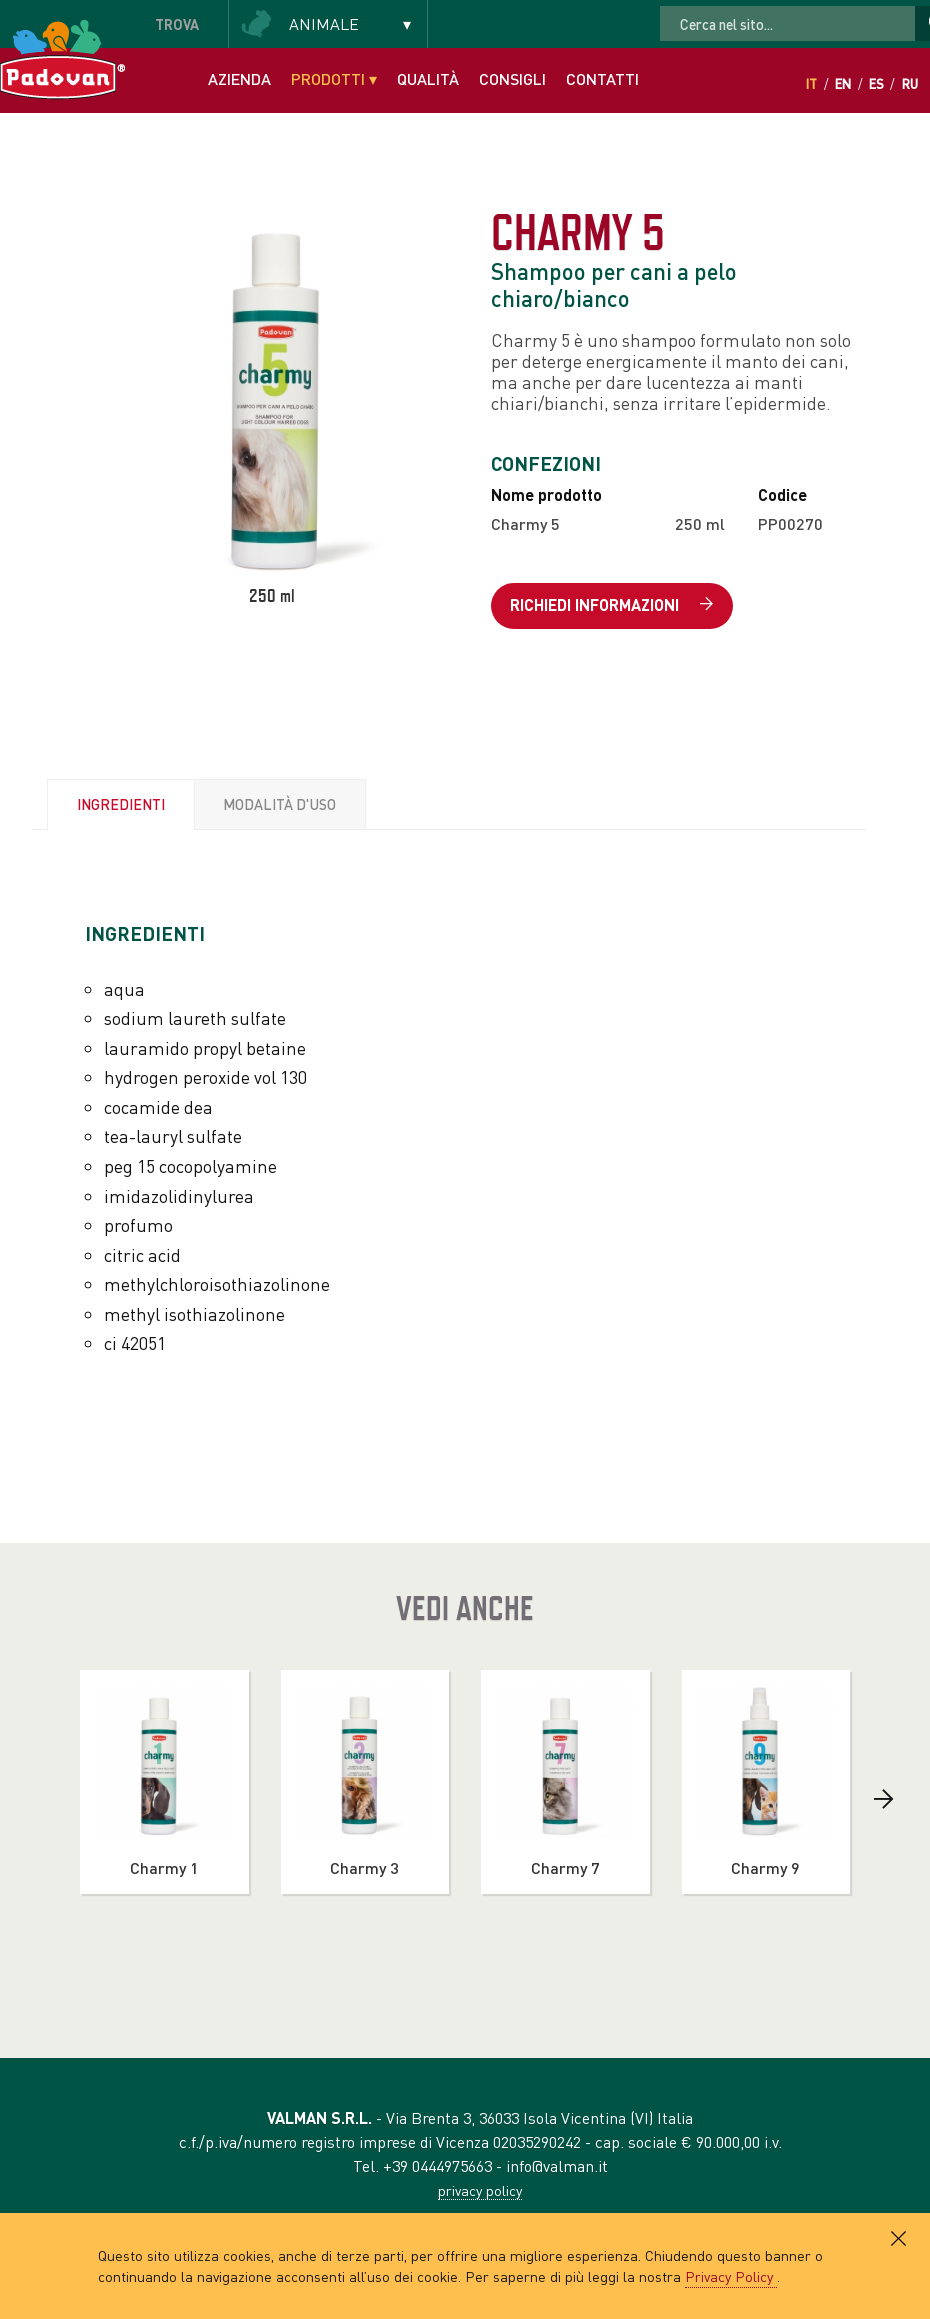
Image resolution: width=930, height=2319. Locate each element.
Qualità (428, 78)
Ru (910, 84)
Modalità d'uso (279, 804)
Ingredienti (121, 804)
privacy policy (480, 2190)
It (811, 84)
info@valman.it (557, 2165)
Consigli (512, 78)
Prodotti (334, 78)
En (843, 84)
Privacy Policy (731, 2276)
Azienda (239, 78)
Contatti (602, 78)
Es (876, 84)
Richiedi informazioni (612, 605)
